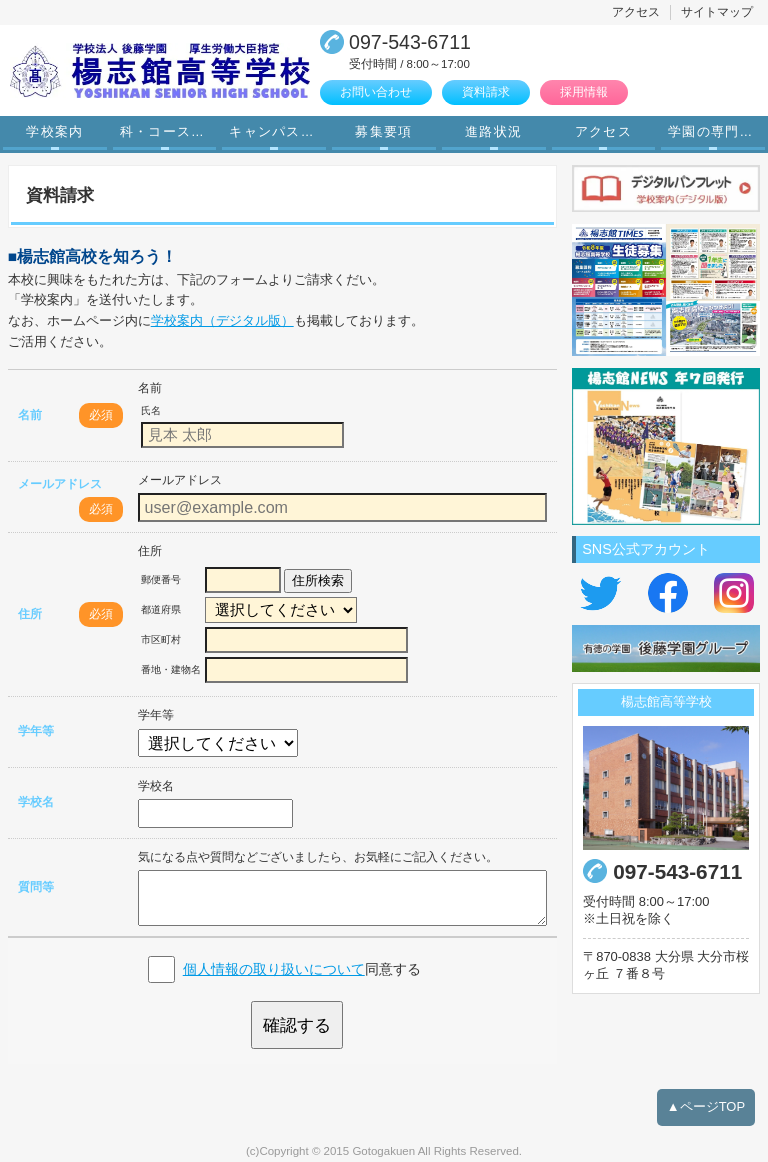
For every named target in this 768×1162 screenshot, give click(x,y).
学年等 (36, 731)
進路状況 (493, 132)
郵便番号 (161, 579)
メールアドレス (60, 484)
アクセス (636, 12)
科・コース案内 (170, 132)
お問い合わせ (376, 92)
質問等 (36, 887)
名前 (30, 415)
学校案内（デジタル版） (222, 320)
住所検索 (318, 580)
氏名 (151, 410)
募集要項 (383, 132)
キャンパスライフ (279, 132)
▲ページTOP (706, 1106)
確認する (297, 1025)
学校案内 (54, 132)
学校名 (36, 802)
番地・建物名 (171, 669)
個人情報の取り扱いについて (274, 969)
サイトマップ (717, 12)
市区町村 (161, 639)
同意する (302, 969)
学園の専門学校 (718, 132)
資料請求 (486, 92)
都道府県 (161, 609)
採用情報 (584, 92)
